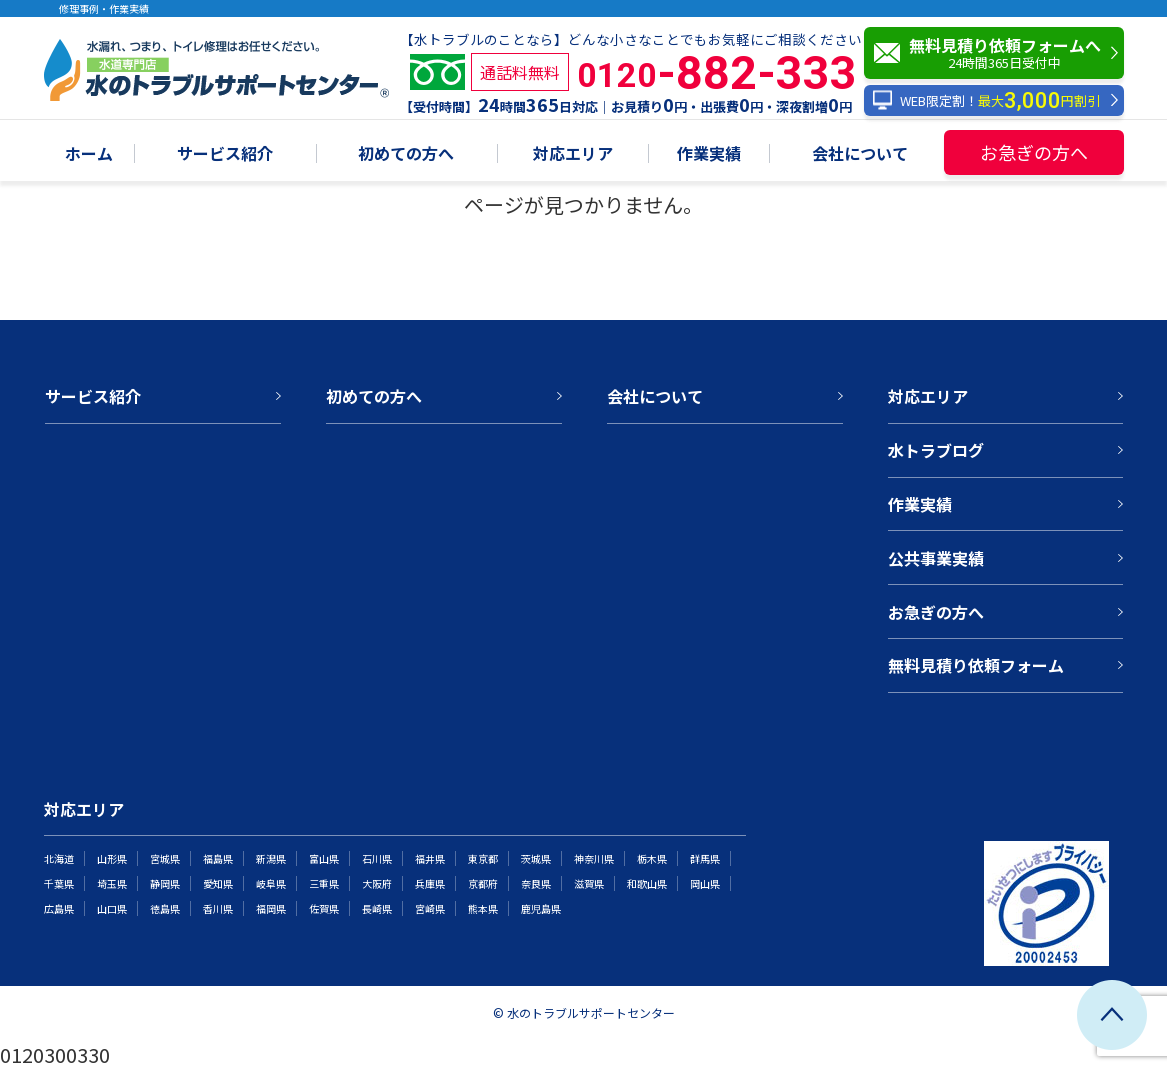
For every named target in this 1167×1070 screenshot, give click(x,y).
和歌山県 (647, 883)
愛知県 (218, 883)
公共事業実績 (936, 558)
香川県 (218, 908)
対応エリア (573, 154)
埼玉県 (112, 883)
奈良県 (536, 883)
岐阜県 (271, 883)
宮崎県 (430, 908)
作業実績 (709, 154)
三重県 (324, 883)
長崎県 (377, 908)
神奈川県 (594, 858)
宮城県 (165, 858)
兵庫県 (430, 883)
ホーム (89, 154)
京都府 (483, 883)
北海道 (59, 858)
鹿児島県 (541, 908)
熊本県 (483, 908)
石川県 (377, 858)
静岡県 (165, 883)
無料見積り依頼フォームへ (999, 53)
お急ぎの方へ (1034, 152)
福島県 (218, 858)
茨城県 (536, 858)
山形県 (112, 858)
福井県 (430, 858)
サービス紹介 (225, 154)
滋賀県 (589, 883)
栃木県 (652, 858)
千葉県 (59, 883)
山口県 (112, 908)
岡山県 (705, 883)
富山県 (324, 858)
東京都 (483, 858)
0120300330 (55, 1054)
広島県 (59, 908)
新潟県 (271, 858)
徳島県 (165, 908)
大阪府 (377, 883)
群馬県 (705, 858)
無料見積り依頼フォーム (976, 665)
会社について (860, 154)
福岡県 (271, 908)
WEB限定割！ (986, 100)
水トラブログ (936, 450)
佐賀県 (324, 908)
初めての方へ (406, 154)
